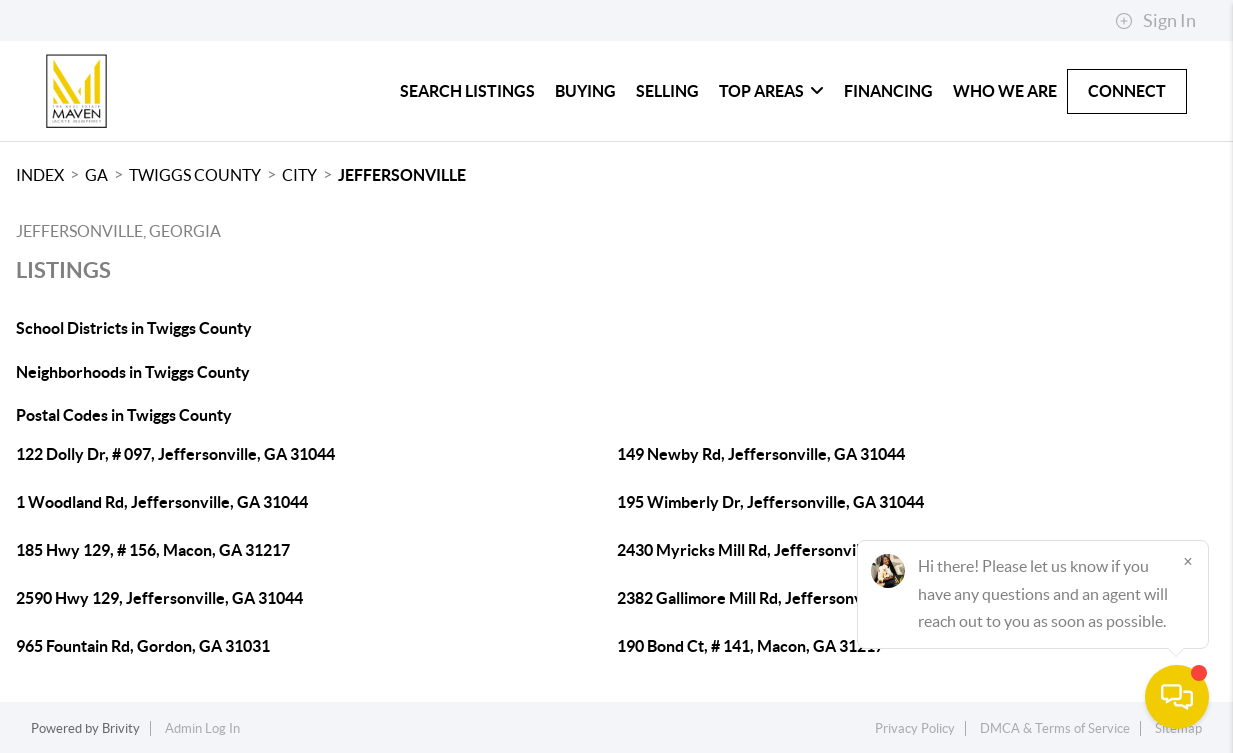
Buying (585, 91)
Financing (888, 91)
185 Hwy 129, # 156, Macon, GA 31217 (153, 550)
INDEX (40, 175)
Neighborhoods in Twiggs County (133, 372)
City (299, 175)
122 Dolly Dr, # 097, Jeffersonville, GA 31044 (175, 454)
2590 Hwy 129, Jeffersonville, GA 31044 (159, 598)
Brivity (121, 728)
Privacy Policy (915, 728)
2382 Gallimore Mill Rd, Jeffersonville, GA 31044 (789, 598)
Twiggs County (195, 175)
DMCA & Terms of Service (1055, 728)
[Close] (1188, 561)
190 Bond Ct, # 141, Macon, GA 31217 (750, 646)
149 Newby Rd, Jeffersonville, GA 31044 (761, 454)
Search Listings (467, 91)
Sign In (1155, 21)
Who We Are (1005, 91)
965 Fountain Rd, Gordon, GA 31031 (143, 646)
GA (96, 175)
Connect (1127, 91)
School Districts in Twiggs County (134, 328)
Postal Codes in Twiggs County (124, 415)
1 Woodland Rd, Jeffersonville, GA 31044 (162, 502)
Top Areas (771, 91)
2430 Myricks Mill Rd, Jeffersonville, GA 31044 (784, 550)
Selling (667, 91)
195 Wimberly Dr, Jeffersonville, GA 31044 (770, 502)
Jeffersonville (402, 175)
